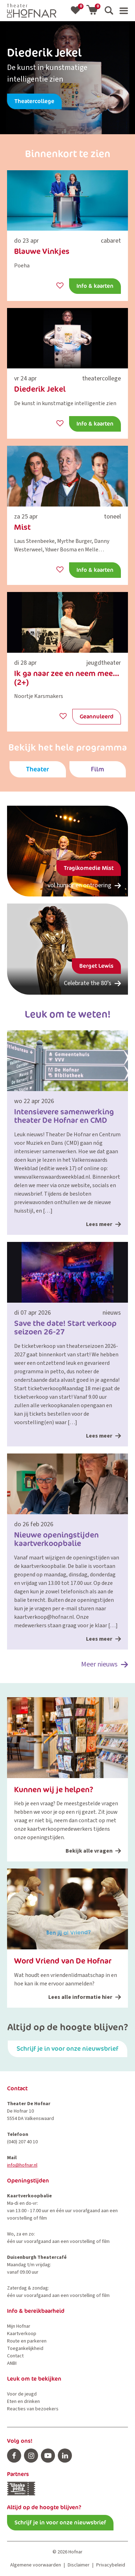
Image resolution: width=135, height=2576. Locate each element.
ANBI (12, 2363)
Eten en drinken (23, 2401)
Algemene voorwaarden (35, 2565)
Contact (15, 2355)
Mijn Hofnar (18, 2326)
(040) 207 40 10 (22, 2141)
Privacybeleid (110, 2565)
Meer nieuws (104, 1664)
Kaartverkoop (21, 2333)
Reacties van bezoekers (33, 2408)
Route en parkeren (27, 2341)
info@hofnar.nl (22, 2165)
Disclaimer (79, 2565)
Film (97, 769)
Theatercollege (34, 101)
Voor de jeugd (22, 2394)
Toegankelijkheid (25, 2348)
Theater (37, 769)
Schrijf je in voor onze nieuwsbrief (67, 2048)
